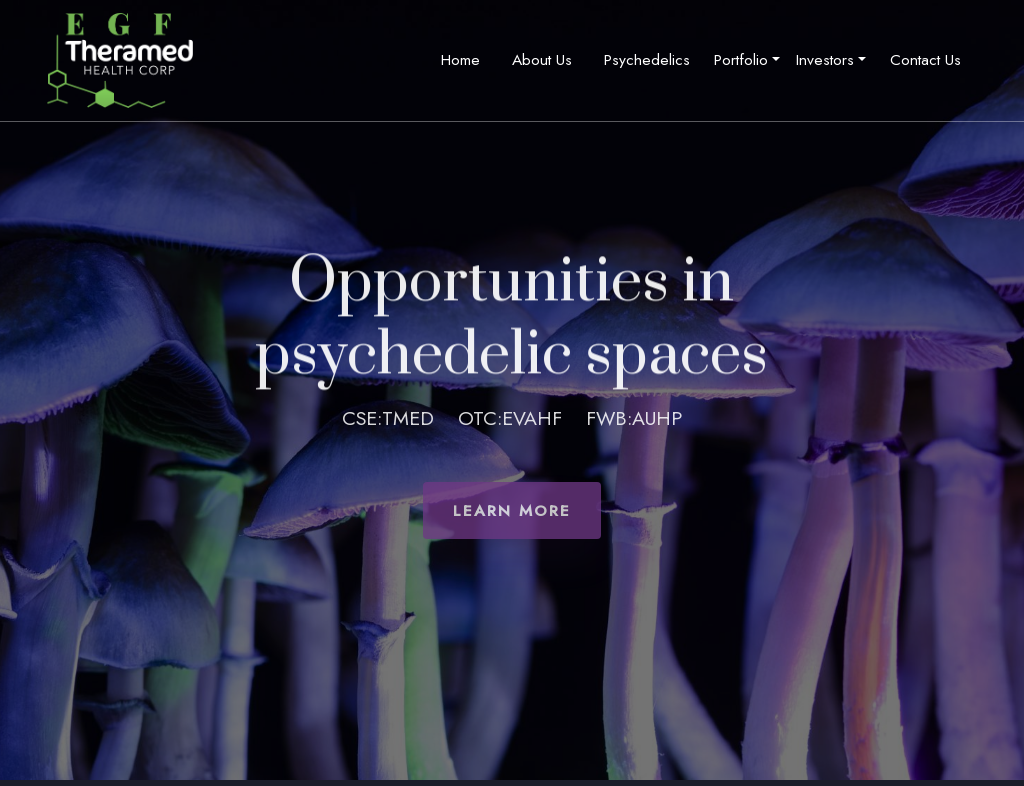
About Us (542, 59)
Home (460, 59)
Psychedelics (647, 59)
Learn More (512, 510)
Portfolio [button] (741, 59)
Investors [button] (825, 59)
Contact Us (925, 59)
